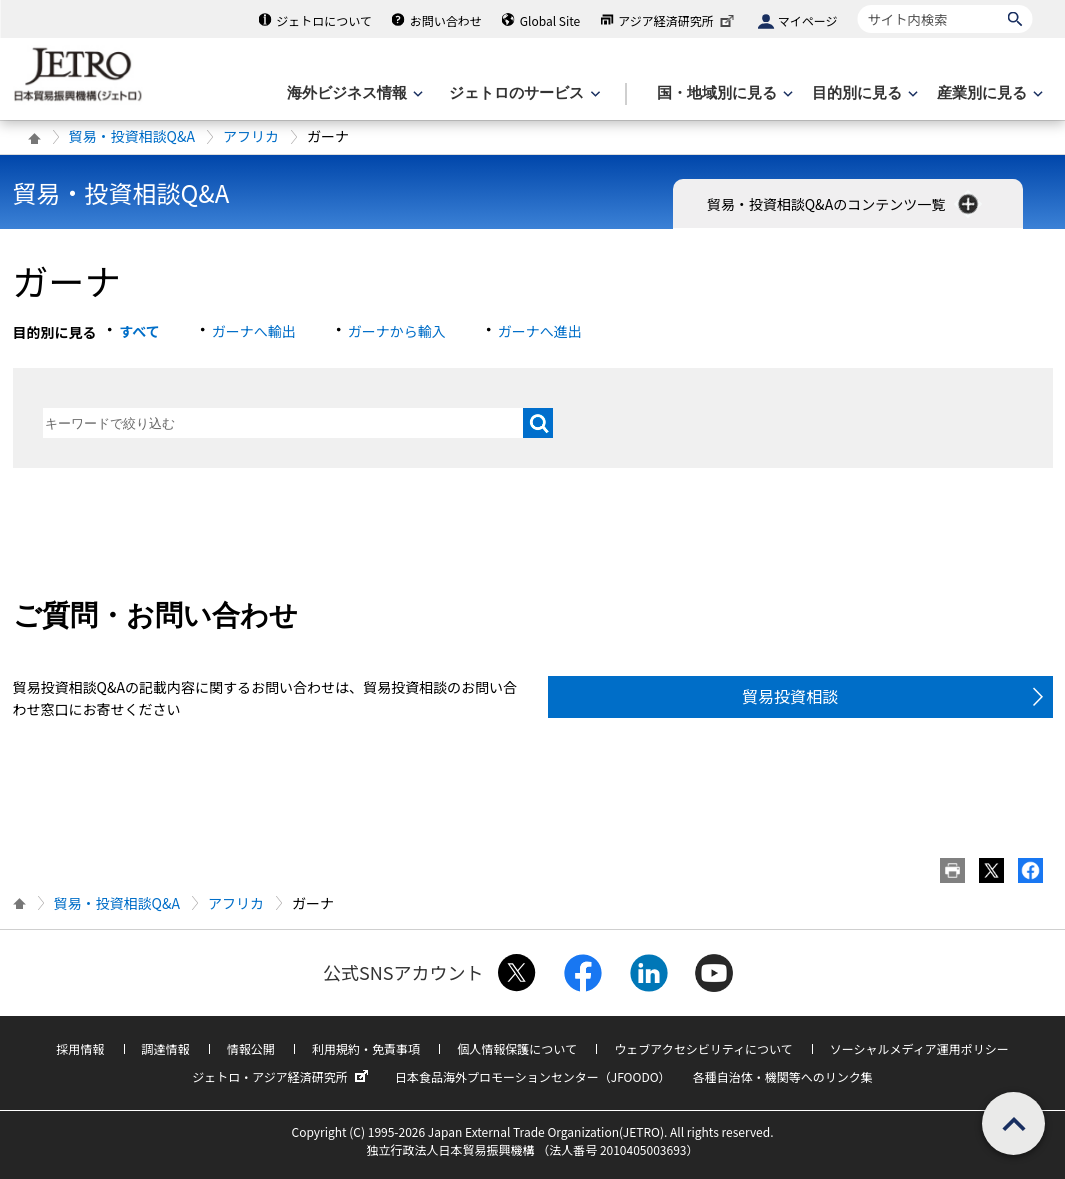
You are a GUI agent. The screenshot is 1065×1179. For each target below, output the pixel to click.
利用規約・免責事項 (366, 1048)
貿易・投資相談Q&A (132, 136)
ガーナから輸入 (397, 331)
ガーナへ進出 (540, 331)
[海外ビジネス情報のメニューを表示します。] (353, 93)
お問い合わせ (446, 20)
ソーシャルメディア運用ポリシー (919, 1048)
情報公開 (251, 1048)
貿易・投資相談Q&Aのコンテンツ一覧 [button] (845, 204)
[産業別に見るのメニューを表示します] (988, 93)
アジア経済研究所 (678, 20)
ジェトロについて (324, 20)
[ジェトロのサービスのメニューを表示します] (522, 93)
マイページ (808, 20)
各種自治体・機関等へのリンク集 (783, 1076)
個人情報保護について (517, 1048)
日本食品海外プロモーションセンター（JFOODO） (533, 1076)
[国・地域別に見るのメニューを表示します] (723, 93)
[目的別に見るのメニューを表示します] (863, 93)
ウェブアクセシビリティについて (703, 1048)
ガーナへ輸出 (254, 331)
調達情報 (166, 1048)
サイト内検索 (857, 4)
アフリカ (251, 136)
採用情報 (80, 1048)
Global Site (550, 20)
